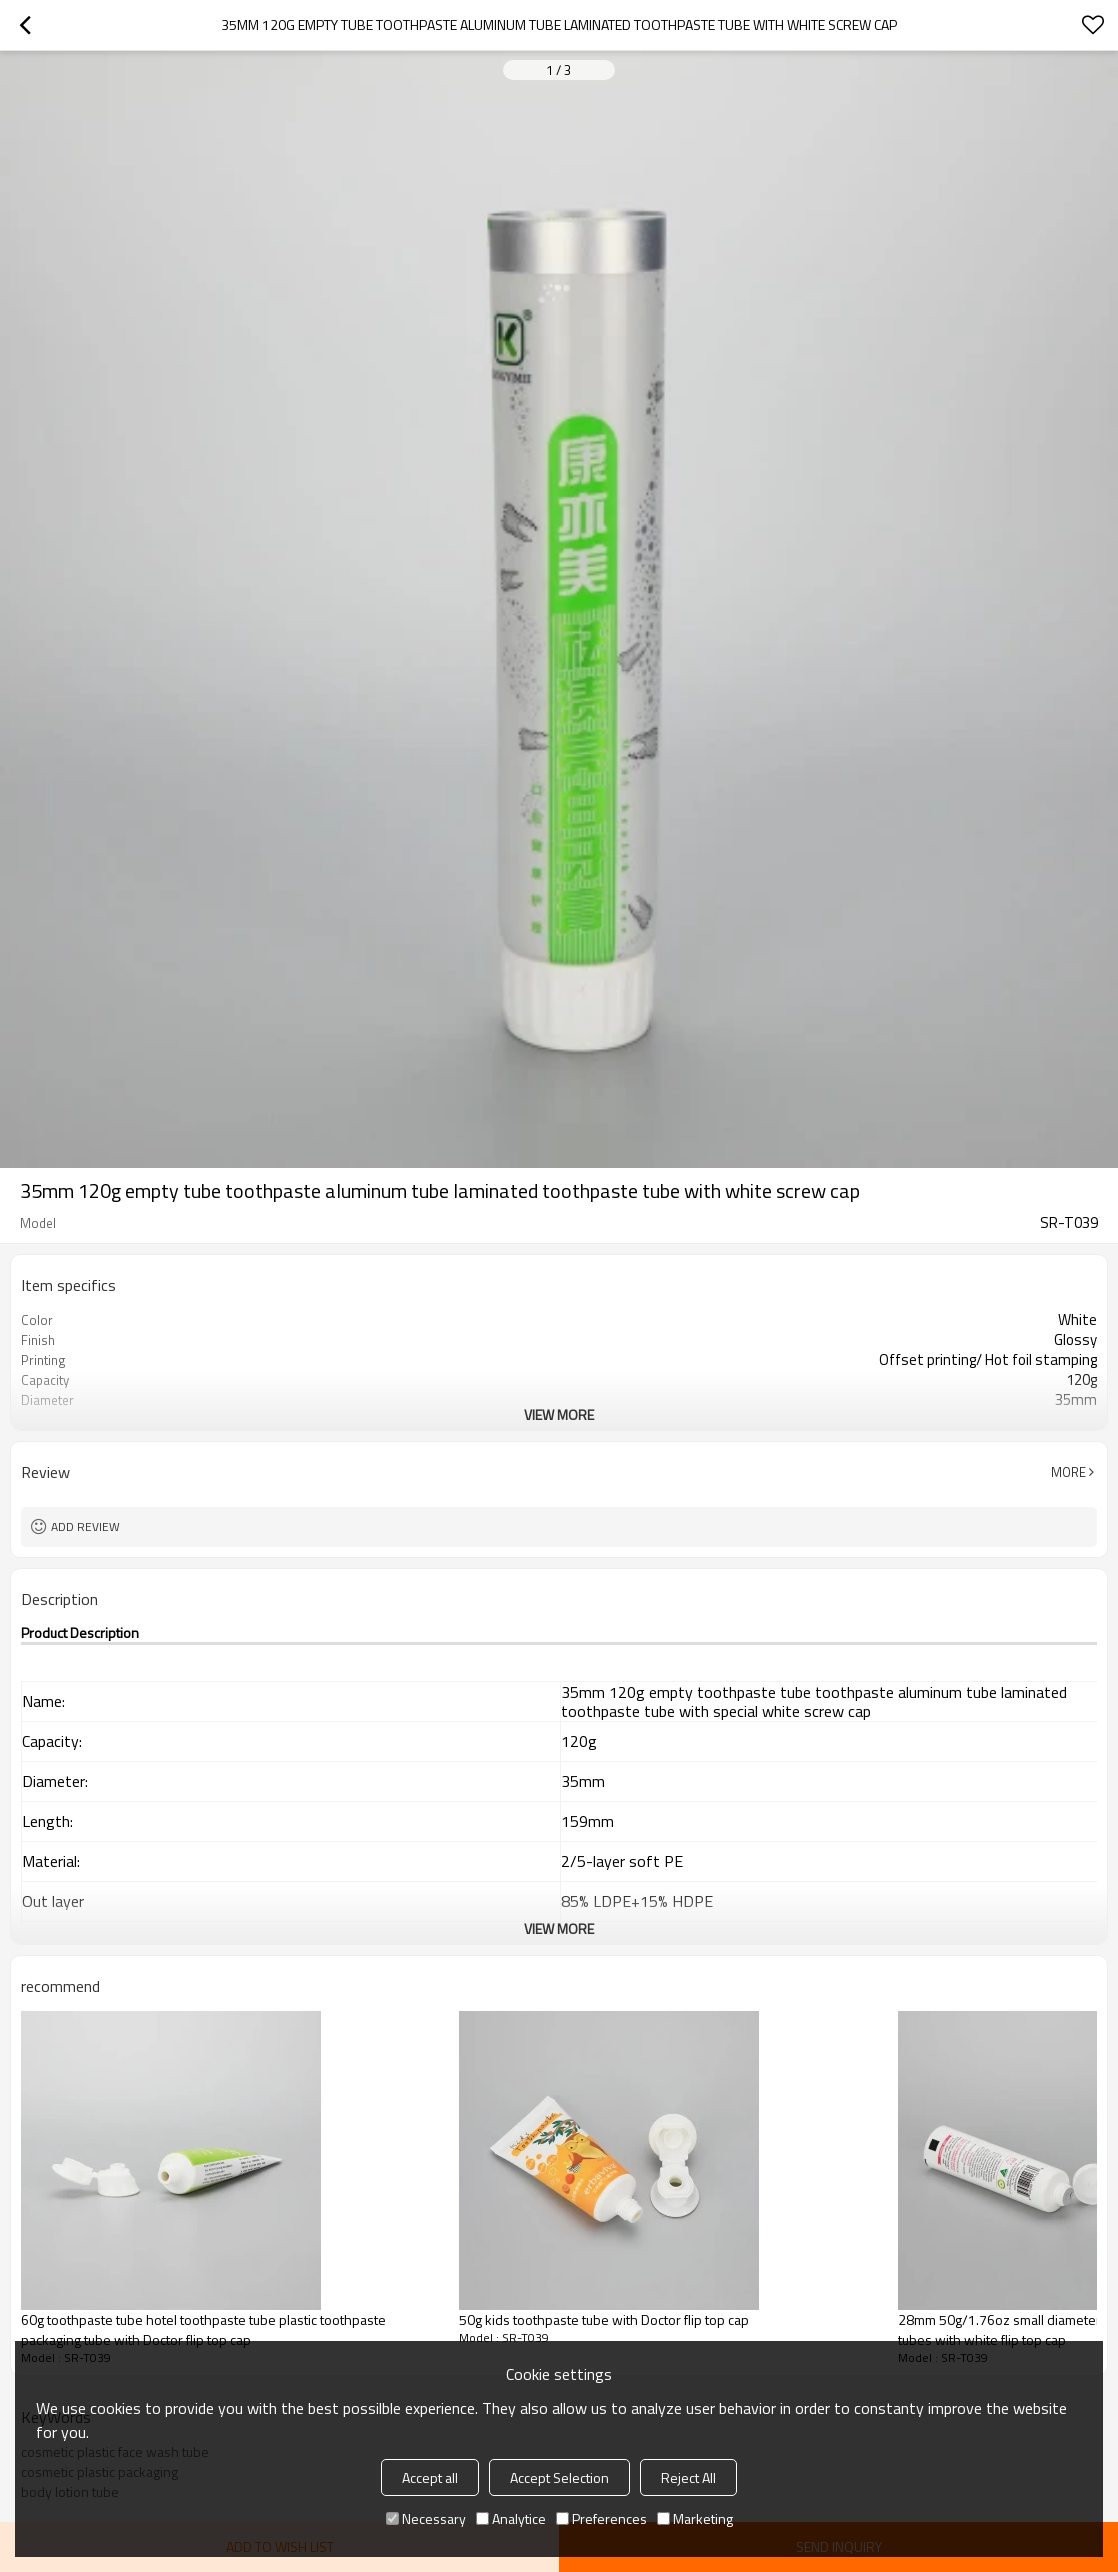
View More (559, 1414)
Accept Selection (559, 2477)
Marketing (695, 2518)
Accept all (430, 2477)
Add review (85, 1526)
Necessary (426, 2518)
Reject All (688, 2477)
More (1068, 1472)
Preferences (601, 2518)
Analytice (511, 2518)
